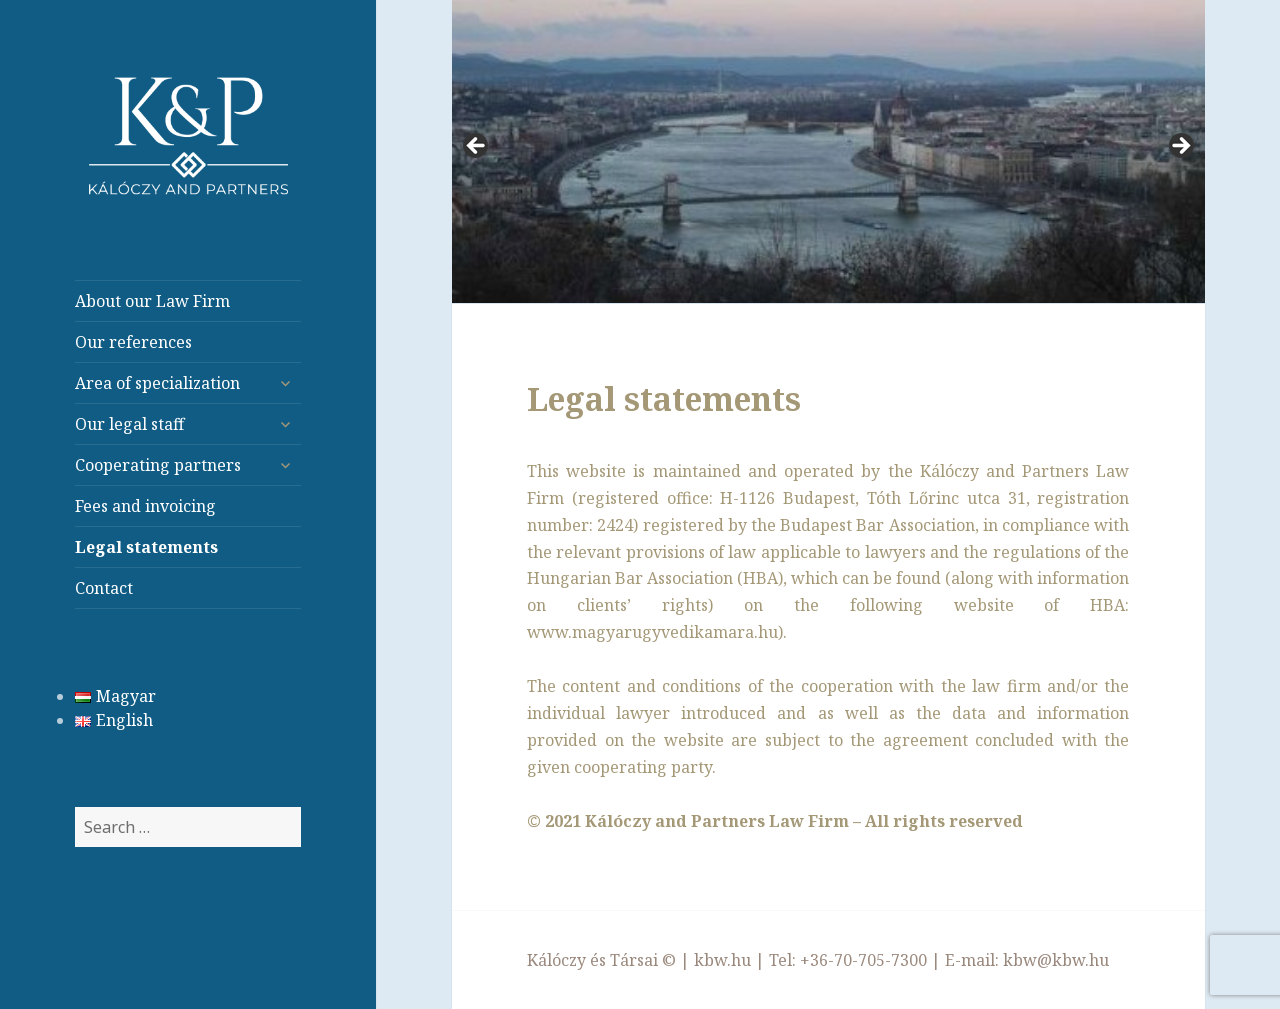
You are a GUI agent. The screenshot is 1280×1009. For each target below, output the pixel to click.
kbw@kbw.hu (1056, 960)
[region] (828, 152)
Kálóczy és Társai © (601, 960)
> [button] (1180, 147)
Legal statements (146, 547)
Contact (104, 588)
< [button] (477, 147)
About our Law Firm (152, 301)
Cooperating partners (158, 465)
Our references (133, 342)
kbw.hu (722, 960)
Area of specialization (157, 383)
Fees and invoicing (145, 506)
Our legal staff (129, 424)
